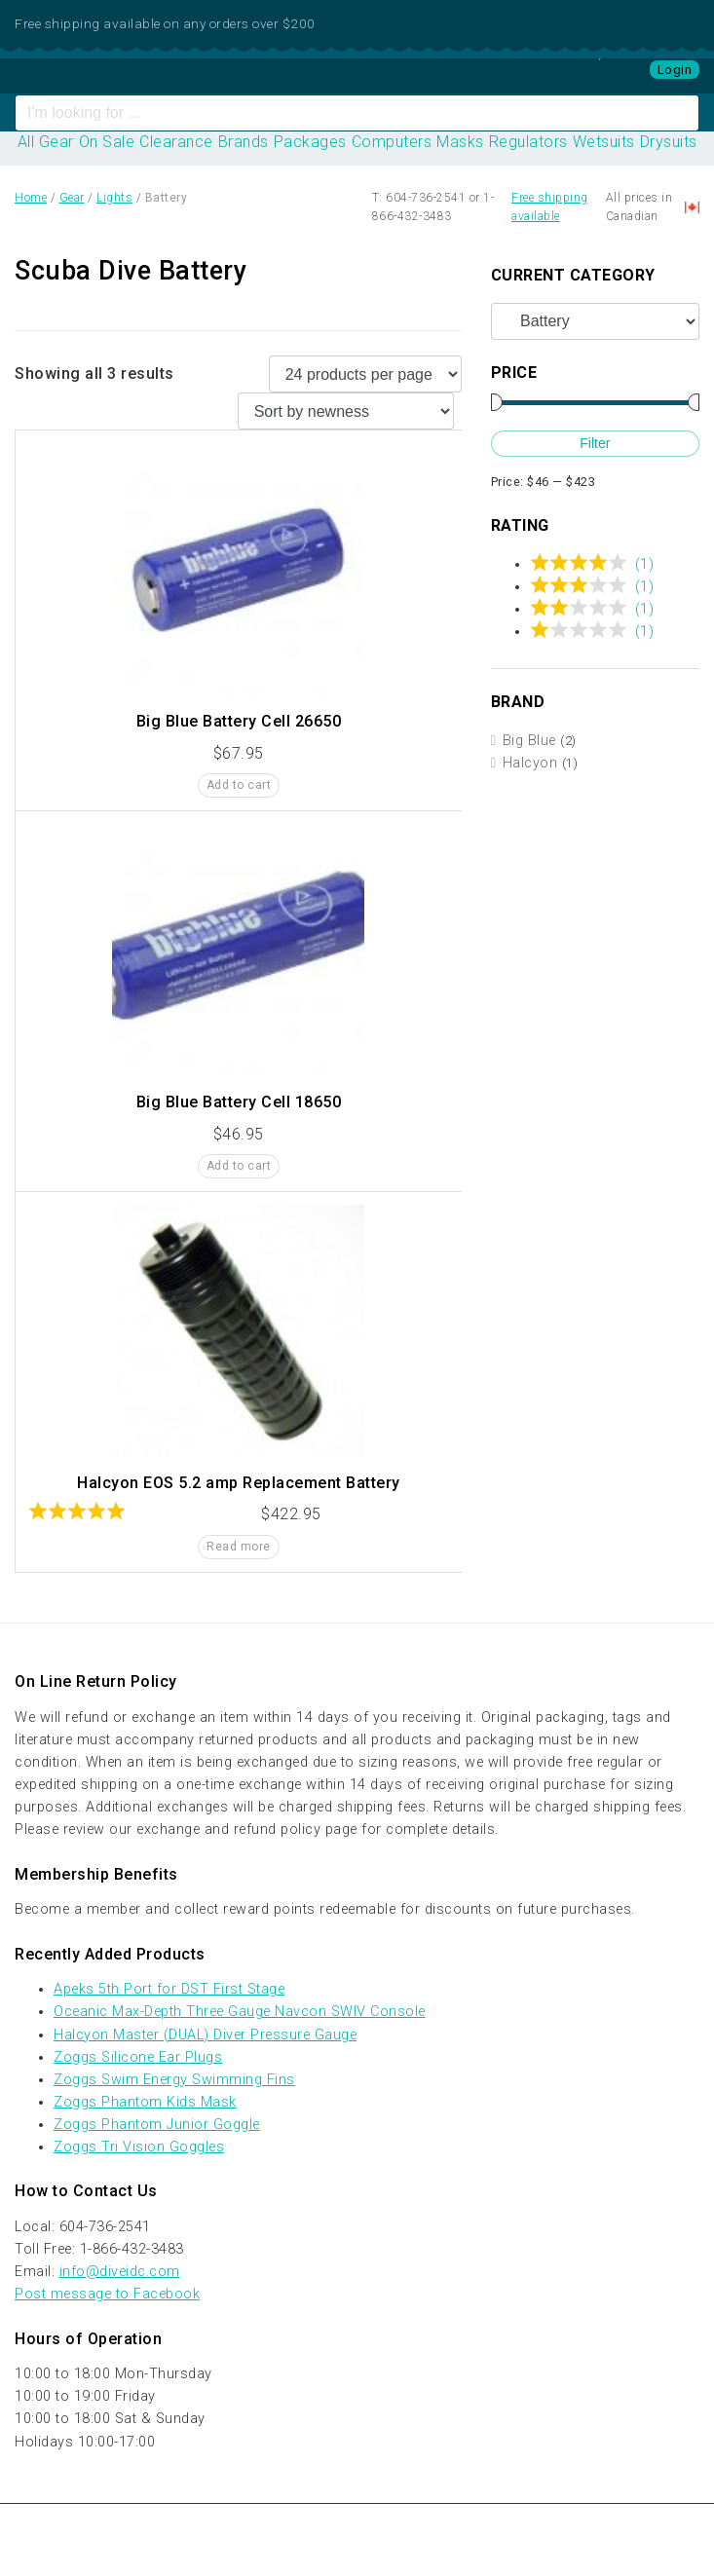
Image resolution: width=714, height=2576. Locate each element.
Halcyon (530, 763)
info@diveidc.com (119, 2271)
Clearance (176, 141)
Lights (114, 198)
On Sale (107, 141)
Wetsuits (604, 141)
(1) (645, 564)
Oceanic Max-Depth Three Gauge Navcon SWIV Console (240, 2011)
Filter (595, 443)
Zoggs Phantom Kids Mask (145, 2102)
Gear (72, 198)
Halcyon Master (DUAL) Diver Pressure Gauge (205, 2035)
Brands (243, 141)
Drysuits (668, 141)
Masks (460, 141)
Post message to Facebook (107, 2294)
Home (31, 198)
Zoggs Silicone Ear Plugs (138, 2057)
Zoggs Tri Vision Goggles (139, 2147)
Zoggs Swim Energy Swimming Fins (174, 2080)
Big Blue (529, 740)
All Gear (46, 141)
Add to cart (239, 785)
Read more (239, 1546)
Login (675, 69)
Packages (310, 141)
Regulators (528, 141)
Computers (392, 141)
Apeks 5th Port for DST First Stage (169, 1989)
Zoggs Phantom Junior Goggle (157, 2124)
